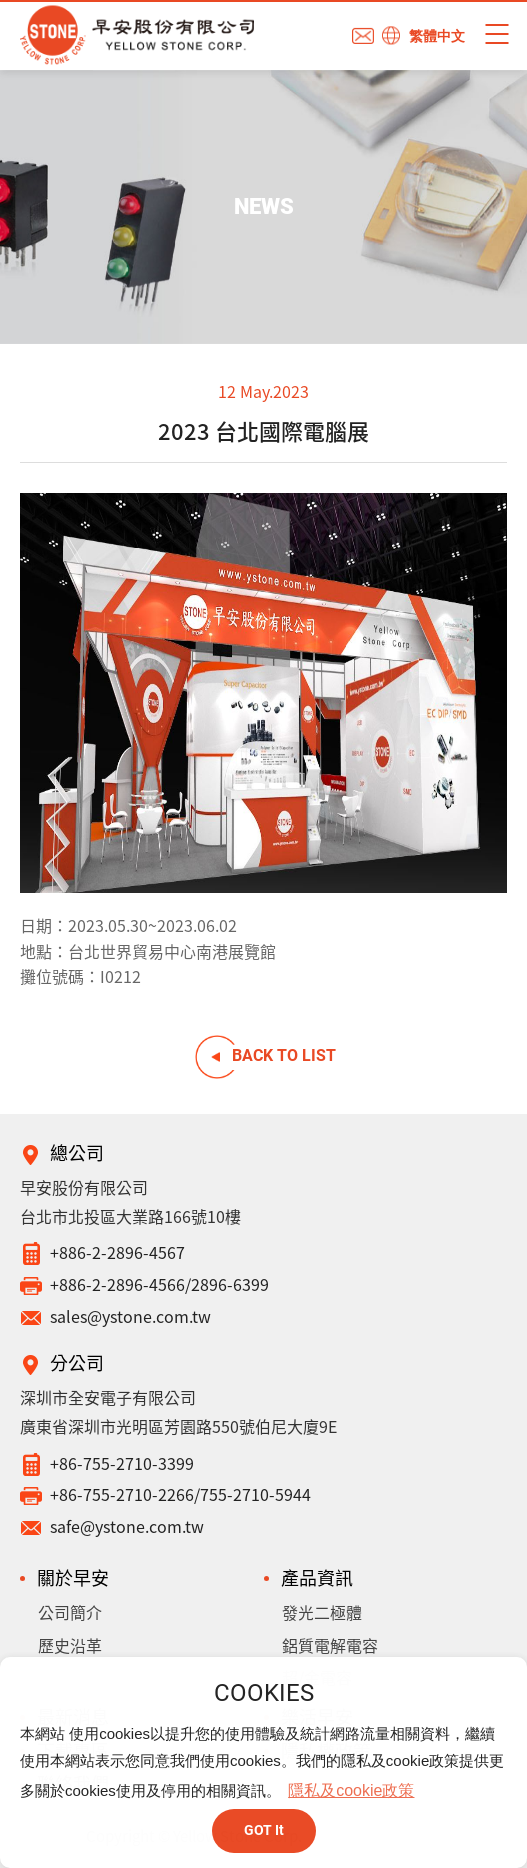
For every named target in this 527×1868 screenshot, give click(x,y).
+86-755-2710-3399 (122, 1463)
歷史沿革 (70, 1645)
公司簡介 (70, 1612)
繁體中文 (437, 36)
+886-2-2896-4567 (117, 1252)
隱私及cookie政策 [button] (351, 1790)
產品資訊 (317, 1577)
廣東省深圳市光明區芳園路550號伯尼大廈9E (178, 1426)
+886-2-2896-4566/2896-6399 (159, 1284)
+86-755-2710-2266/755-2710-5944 (180, 1494)
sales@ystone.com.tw (130, 1316)
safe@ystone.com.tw (127, 1526)
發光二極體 (322, 1612)
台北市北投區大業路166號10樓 (130, 1216)
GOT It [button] (264, 1830)
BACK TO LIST (284, 1055)
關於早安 (73, 1577)
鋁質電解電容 (330, 1645)
